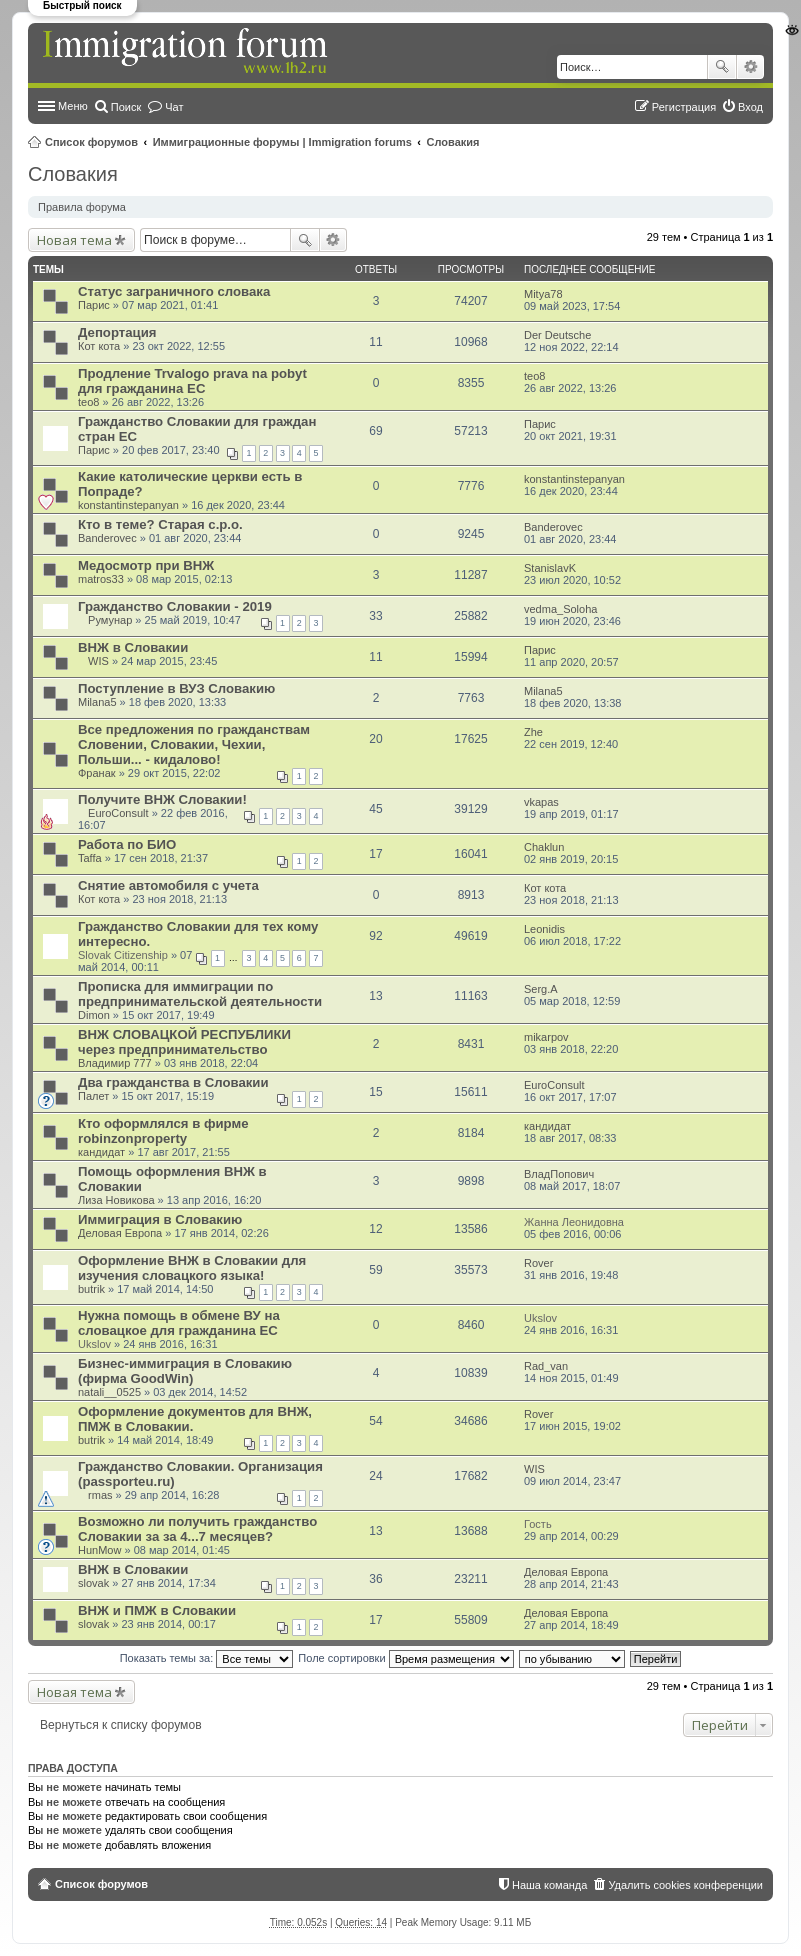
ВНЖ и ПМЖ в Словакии (157, 1610)
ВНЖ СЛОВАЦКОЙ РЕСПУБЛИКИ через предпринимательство (184, 1042)
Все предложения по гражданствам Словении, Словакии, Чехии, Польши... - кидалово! (194, 744)
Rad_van (546, 1366)
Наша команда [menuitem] (549, 1885)
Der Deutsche (557, 335)
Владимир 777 (115, 1063)
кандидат (101, 1152)
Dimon (94, 1015)
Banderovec (107, 538)
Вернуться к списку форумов (121, 1725)
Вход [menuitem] (750, 107)
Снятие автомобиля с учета (168, 885)
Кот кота (99, 346)
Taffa (90, 858)
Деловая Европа (120, 1233)
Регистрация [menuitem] (684, 107)
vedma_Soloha (560, 609)
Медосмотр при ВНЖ (146, 565)
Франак (97, 773)
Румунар (110, 620)
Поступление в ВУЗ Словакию (176, 688)
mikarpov (546, 1037)
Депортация (117, 332)
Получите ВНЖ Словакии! (162, 799)
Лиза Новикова (116, 1200)
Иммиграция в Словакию (160, 1219)
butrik (91, 1289)
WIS (98, 661)
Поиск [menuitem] (126, 107)
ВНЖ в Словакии (133, 1569)
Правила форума (82, 207)
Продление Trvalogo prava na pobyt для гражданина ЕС (192, 381)
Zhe (533, 732)
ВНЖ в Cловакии (133, 647)
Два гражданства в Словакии (173, 1082)
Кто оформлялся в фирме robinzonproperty (163, 1131)
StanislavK (550, 568)
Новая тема (74, 240)
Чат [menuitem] (174, 107)
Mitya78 (543, 294)
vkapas (541, 802)
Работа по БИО (127, 844)
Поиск (722, 67)
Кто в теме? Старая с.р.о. (160, 524)
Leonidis (544, 929)
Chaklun (544, 847)
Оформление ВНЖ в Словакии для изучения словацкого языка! (192, 1268)
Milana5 (97, 702)
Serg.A (541, 989)
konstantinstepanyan (128, 505)
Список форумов (91, 142)
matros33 (101, 579)
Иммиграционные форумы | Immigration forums (282, 142)
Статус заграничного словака (174, 291)
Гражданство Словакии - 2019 (175, 606)
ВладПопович (559, 1174)
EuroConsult (118, 813)
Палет (93, 1096)
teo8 (88, 402)
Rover (538, 1263)
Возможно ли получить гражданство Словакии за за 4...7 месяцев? (197, 1529)
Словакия (453, 142)
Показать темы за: (207, 1658)
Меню (73, 106)
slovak (93, 1583)
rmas (100, 1495)
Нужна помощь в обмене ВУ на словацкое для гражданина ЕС (179, 1323)
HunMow (99, 1550)
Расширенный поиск (750, 67)
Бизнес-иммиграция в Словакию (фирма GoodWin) (185, 1371)
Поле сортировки (405, 1658)
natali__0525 (109, 1392)
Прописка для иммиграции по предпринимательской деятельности (200, 994)
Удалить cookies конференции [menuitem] (685, 1885)
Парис (94, 305)
